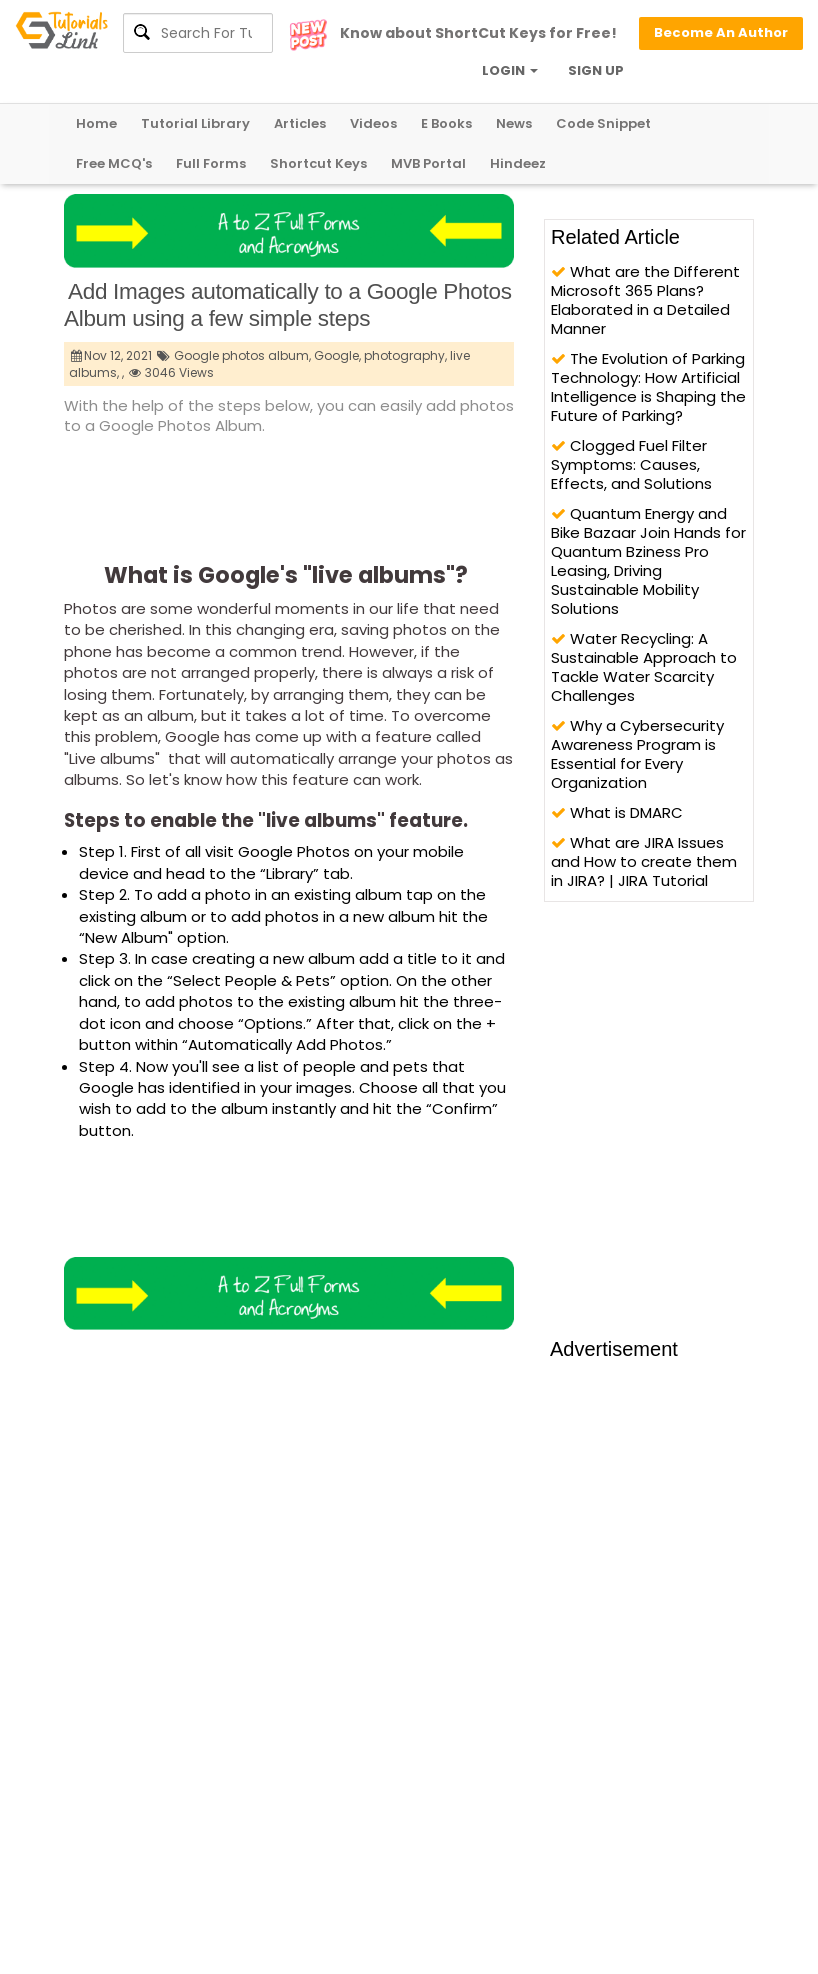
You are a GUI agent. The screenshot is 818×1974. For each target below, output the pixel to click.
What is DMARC (617, 812)
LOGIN (510, 70)
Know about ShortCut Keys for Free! (478, 33)
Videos (373, 123)
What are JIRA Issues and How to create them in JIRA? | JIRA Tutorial (644, 861)
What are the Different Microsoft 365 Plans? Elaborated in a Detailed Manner (645, 300)
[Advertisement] (428, 493)
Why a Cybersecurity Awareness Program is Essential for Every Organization (637, 754)
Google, (337, 355)
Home (96, 123)
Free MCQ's (114, 163)
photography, (405, 355)
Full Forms (211, 163)
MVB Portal (428, 163)
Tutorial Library (195, 123)
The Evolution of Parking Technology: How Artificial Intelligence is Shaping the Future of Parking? (648, 387)
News (514, 123)
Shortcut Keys (318, 163)
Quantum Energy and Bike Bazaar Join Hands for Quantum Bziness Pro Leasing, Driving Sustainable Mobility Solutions (648, 561)
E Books (446, 123)
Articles (300, 123)
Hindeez (518, 163)
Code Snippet (603, 123)
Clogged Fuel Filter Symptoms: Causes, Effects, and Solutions (631, 464)
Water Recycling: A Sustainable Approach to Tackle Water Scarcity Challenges (644, 667)
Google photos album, (242, 355)
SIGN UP (596, 70)
